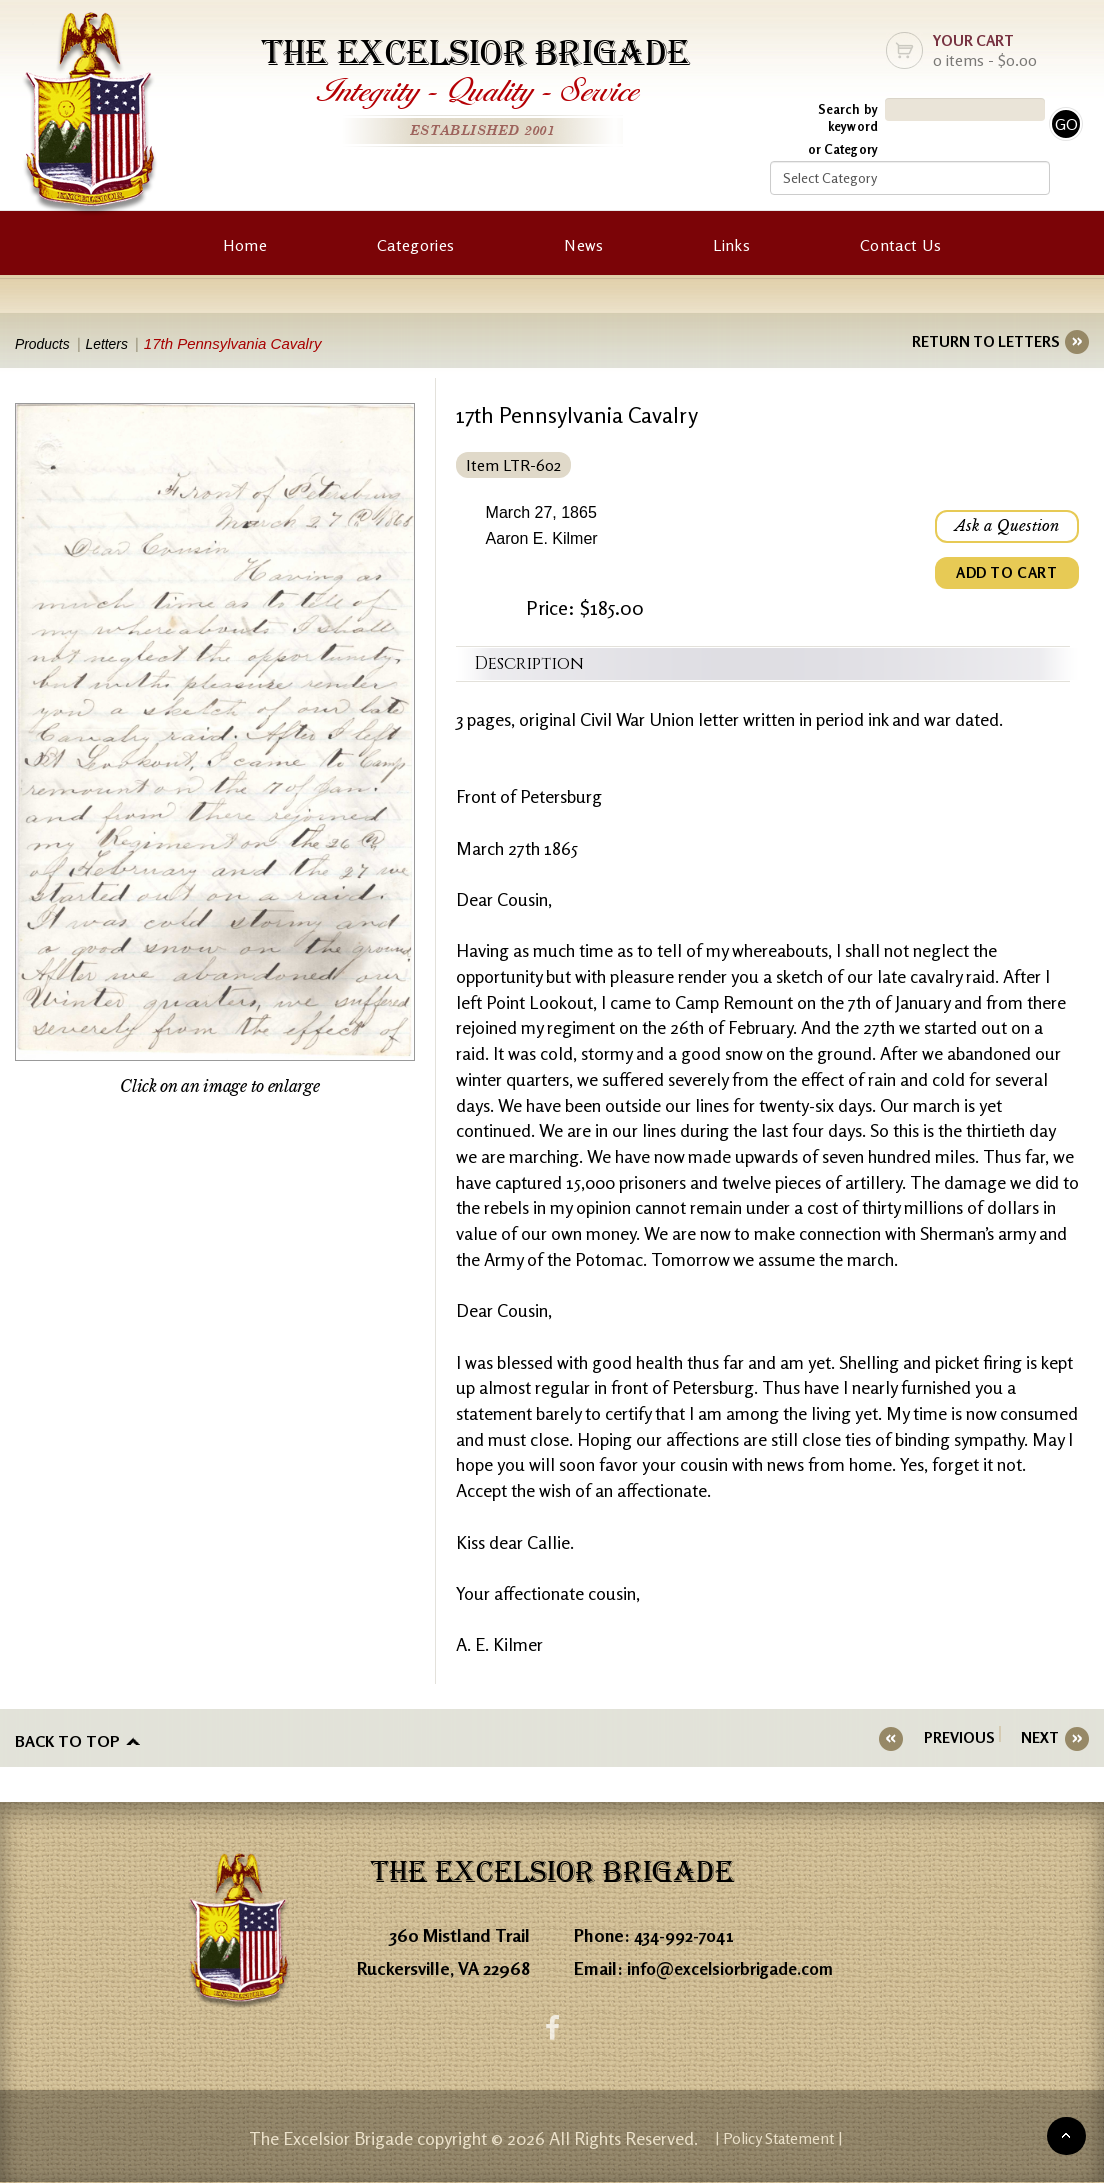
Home (245, 245)
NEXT (1040, 1737)
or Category (843, 149)
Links (731, 245)
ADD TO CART (1004, 578)
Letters (117, 343)
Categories (415, 245)
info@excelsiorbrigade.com (736, 1964)
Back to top (67, 1738)
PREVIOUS (974, 1737)
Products (44, 343)
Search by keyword (848, 117)
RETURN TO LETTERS (985, 341)
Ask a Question (1004, 528)
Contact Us (900, 245)
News (583, 245)
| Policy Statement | (779, 2138)
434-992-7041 (688, 1931)
